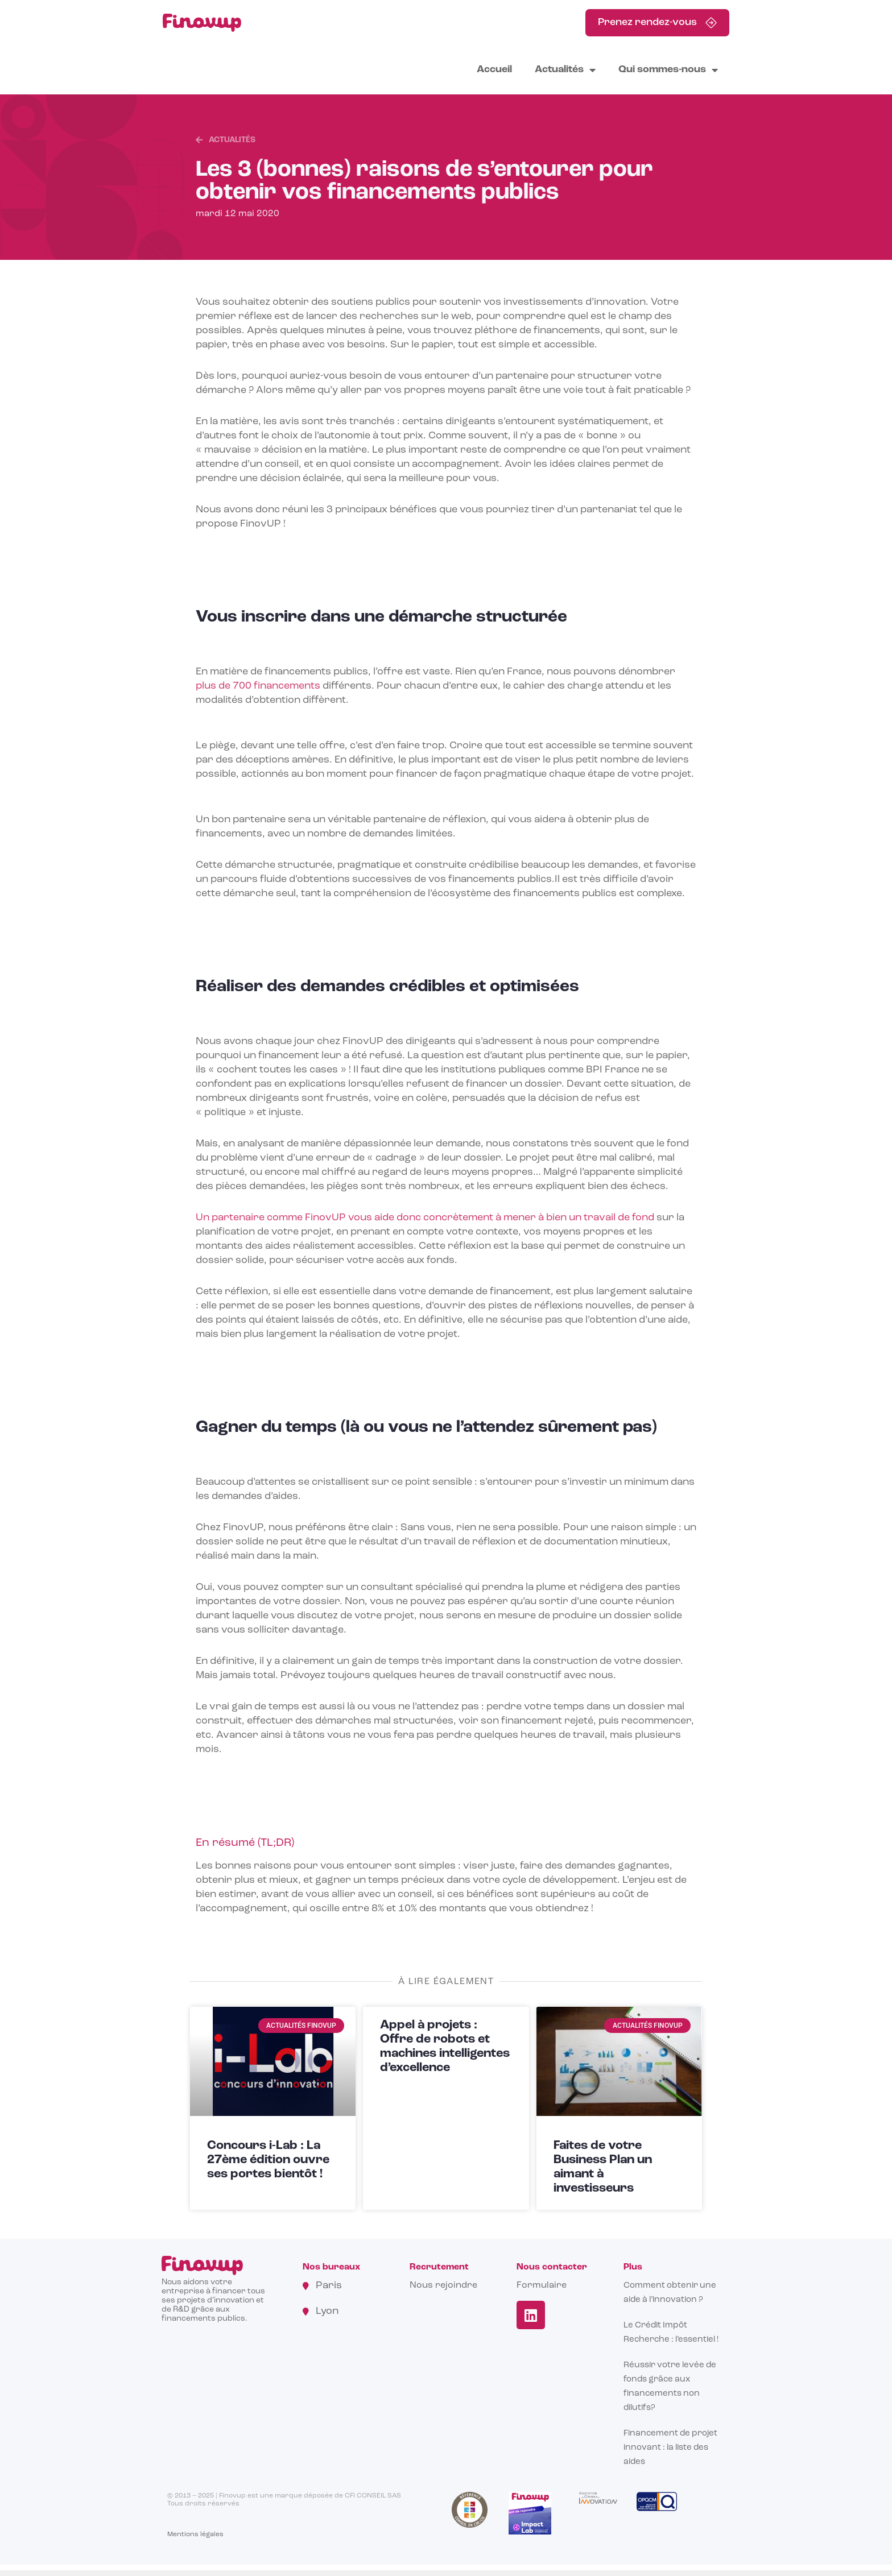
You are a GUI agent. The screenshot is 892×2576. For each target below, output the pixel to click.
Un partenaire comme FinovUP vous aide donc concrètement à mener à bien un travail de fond (426, 1217)
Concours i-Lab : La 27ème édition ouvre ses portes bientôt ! (268, 2160)
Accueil (494, 69)
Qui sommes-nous (668, 70)
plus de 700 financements (258, 686)
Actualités (565, 70)
